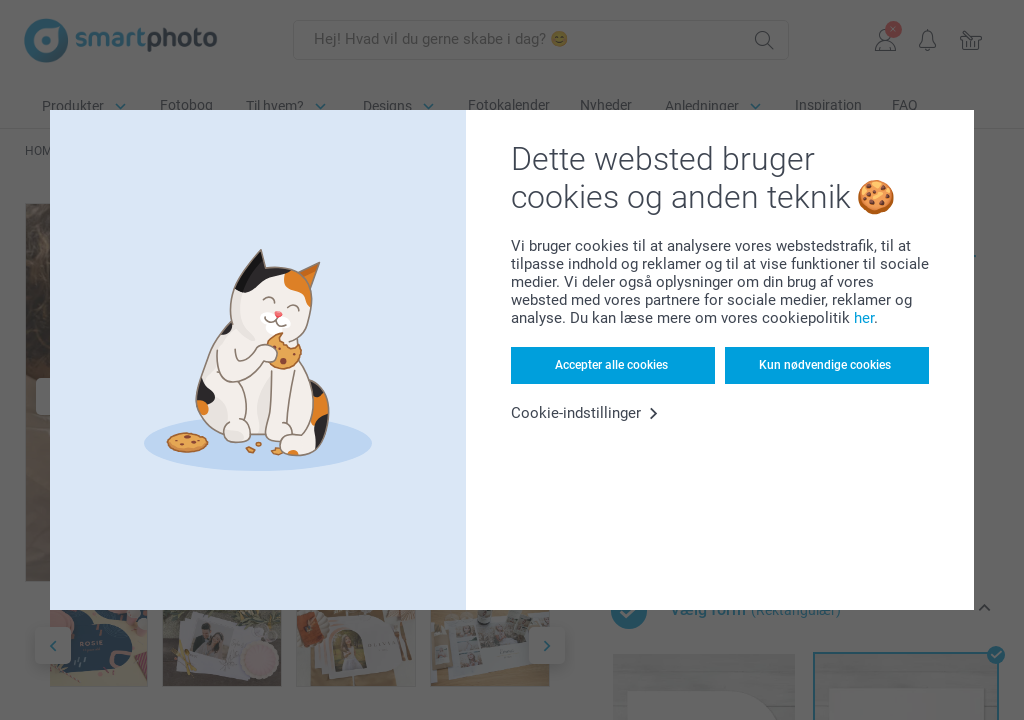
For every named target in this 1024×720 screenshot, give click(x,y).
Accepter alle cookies (611, 365)
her (864, 318)
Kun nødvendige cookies (825, 365)
